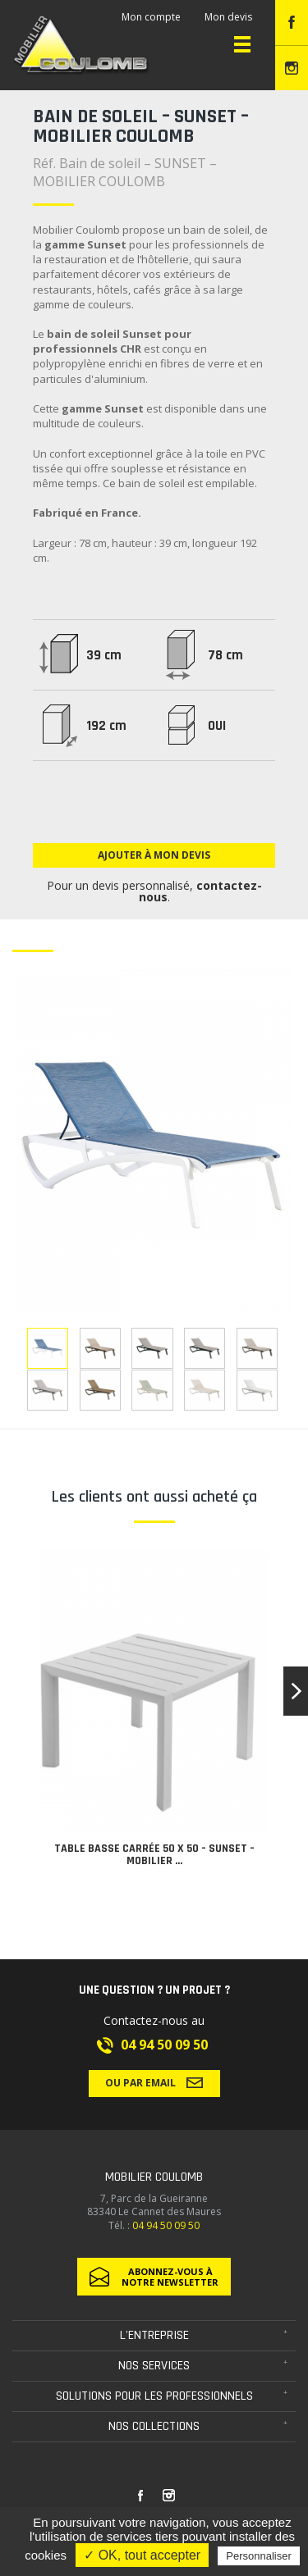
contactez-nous (200, 891)
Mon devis (228, 17)
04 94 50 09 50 (164, 2045)
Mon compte (151, 17)
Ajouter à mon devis (154, 855)
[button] (295, 1691)
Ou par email (154, 2082)
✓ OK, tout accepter (142, 2555)
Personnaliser (259, 2556)
